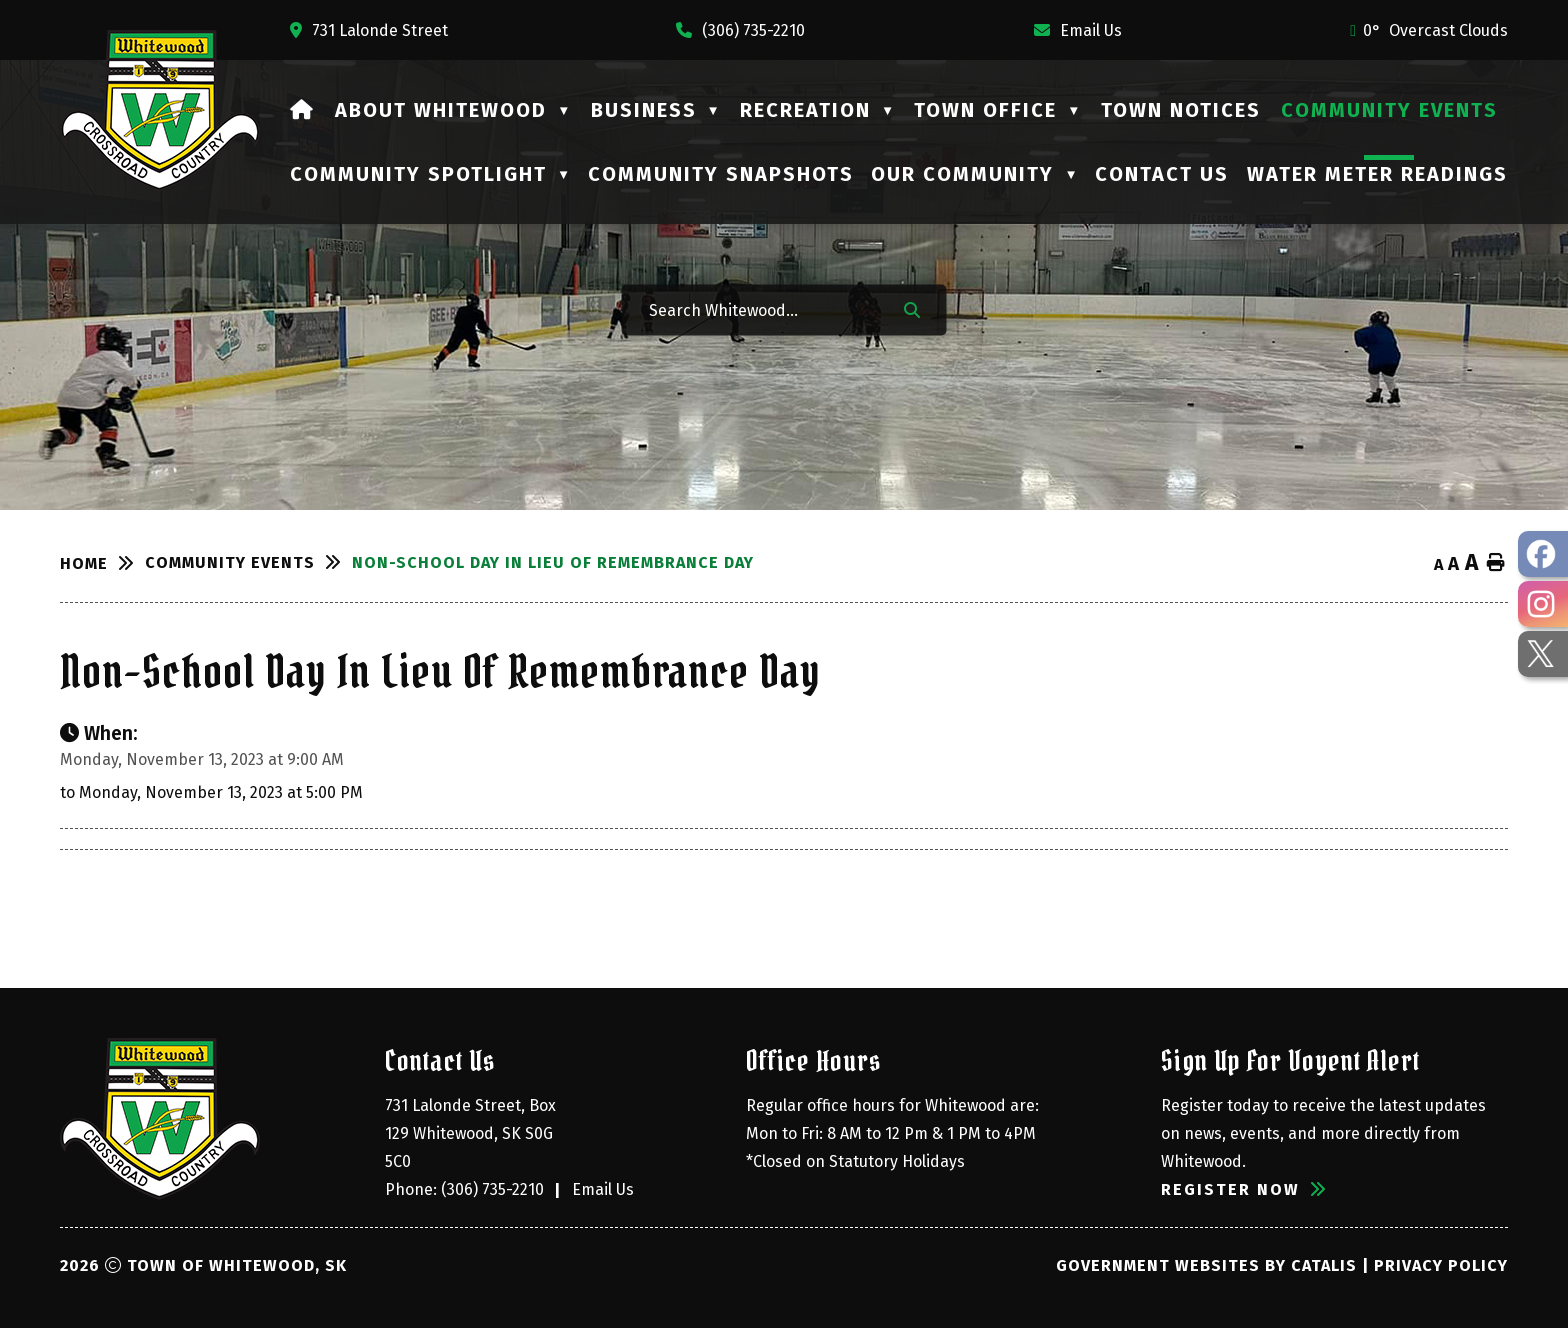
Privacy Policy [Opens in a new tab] (1441, 1265)
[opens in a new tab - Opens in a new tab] (1543, 554)
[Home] (302, 110)
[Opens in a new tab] (369, 30)
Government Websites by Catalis (1206, 1265)
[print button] (1496, 563)
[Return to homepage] (102, 564)
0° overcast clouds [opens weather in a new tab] (1435, 30)
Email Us (603, 1189)
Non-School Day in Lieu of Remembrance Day (553, 562)
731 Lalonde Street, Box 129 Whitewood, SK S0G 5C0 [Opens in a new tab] (472, 1133)
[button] (912, 309)
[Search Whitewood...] (763, 309)
